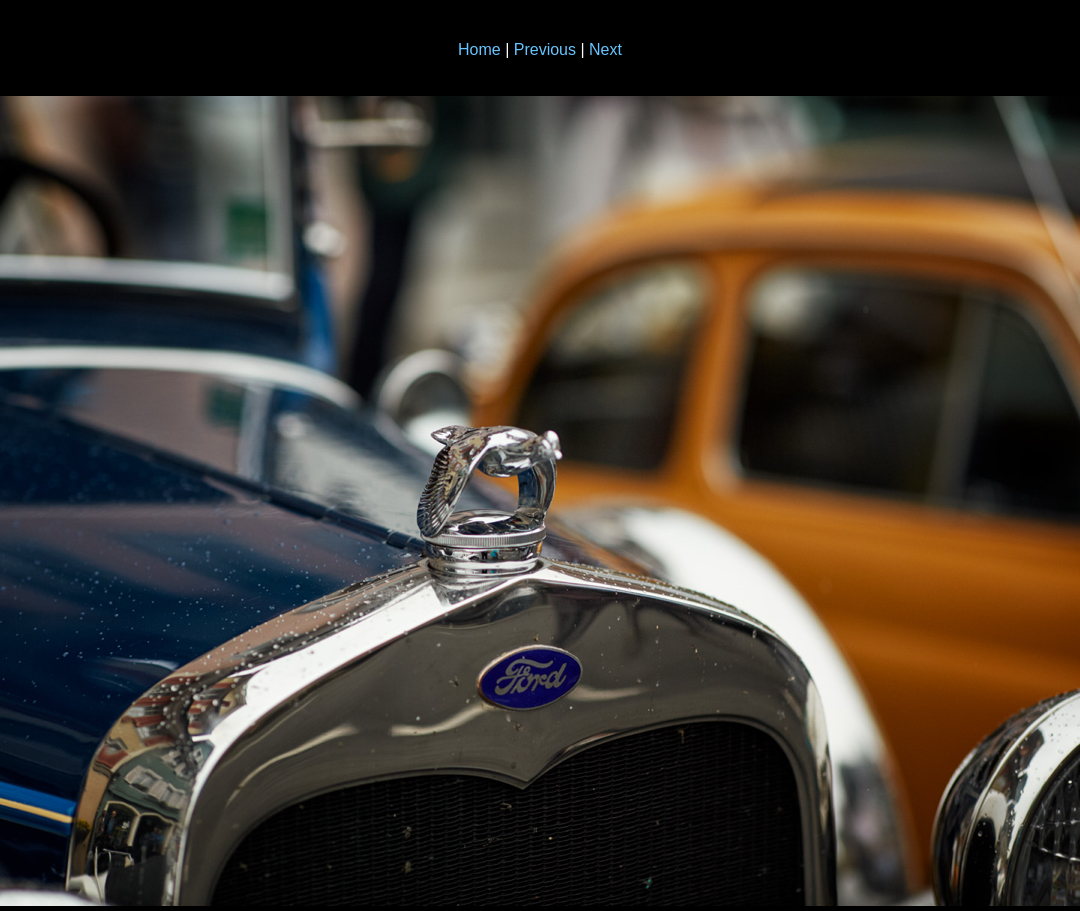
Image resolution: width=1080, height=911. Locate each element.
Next (605, 49)
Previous (545, 49)
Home (479, 49)
